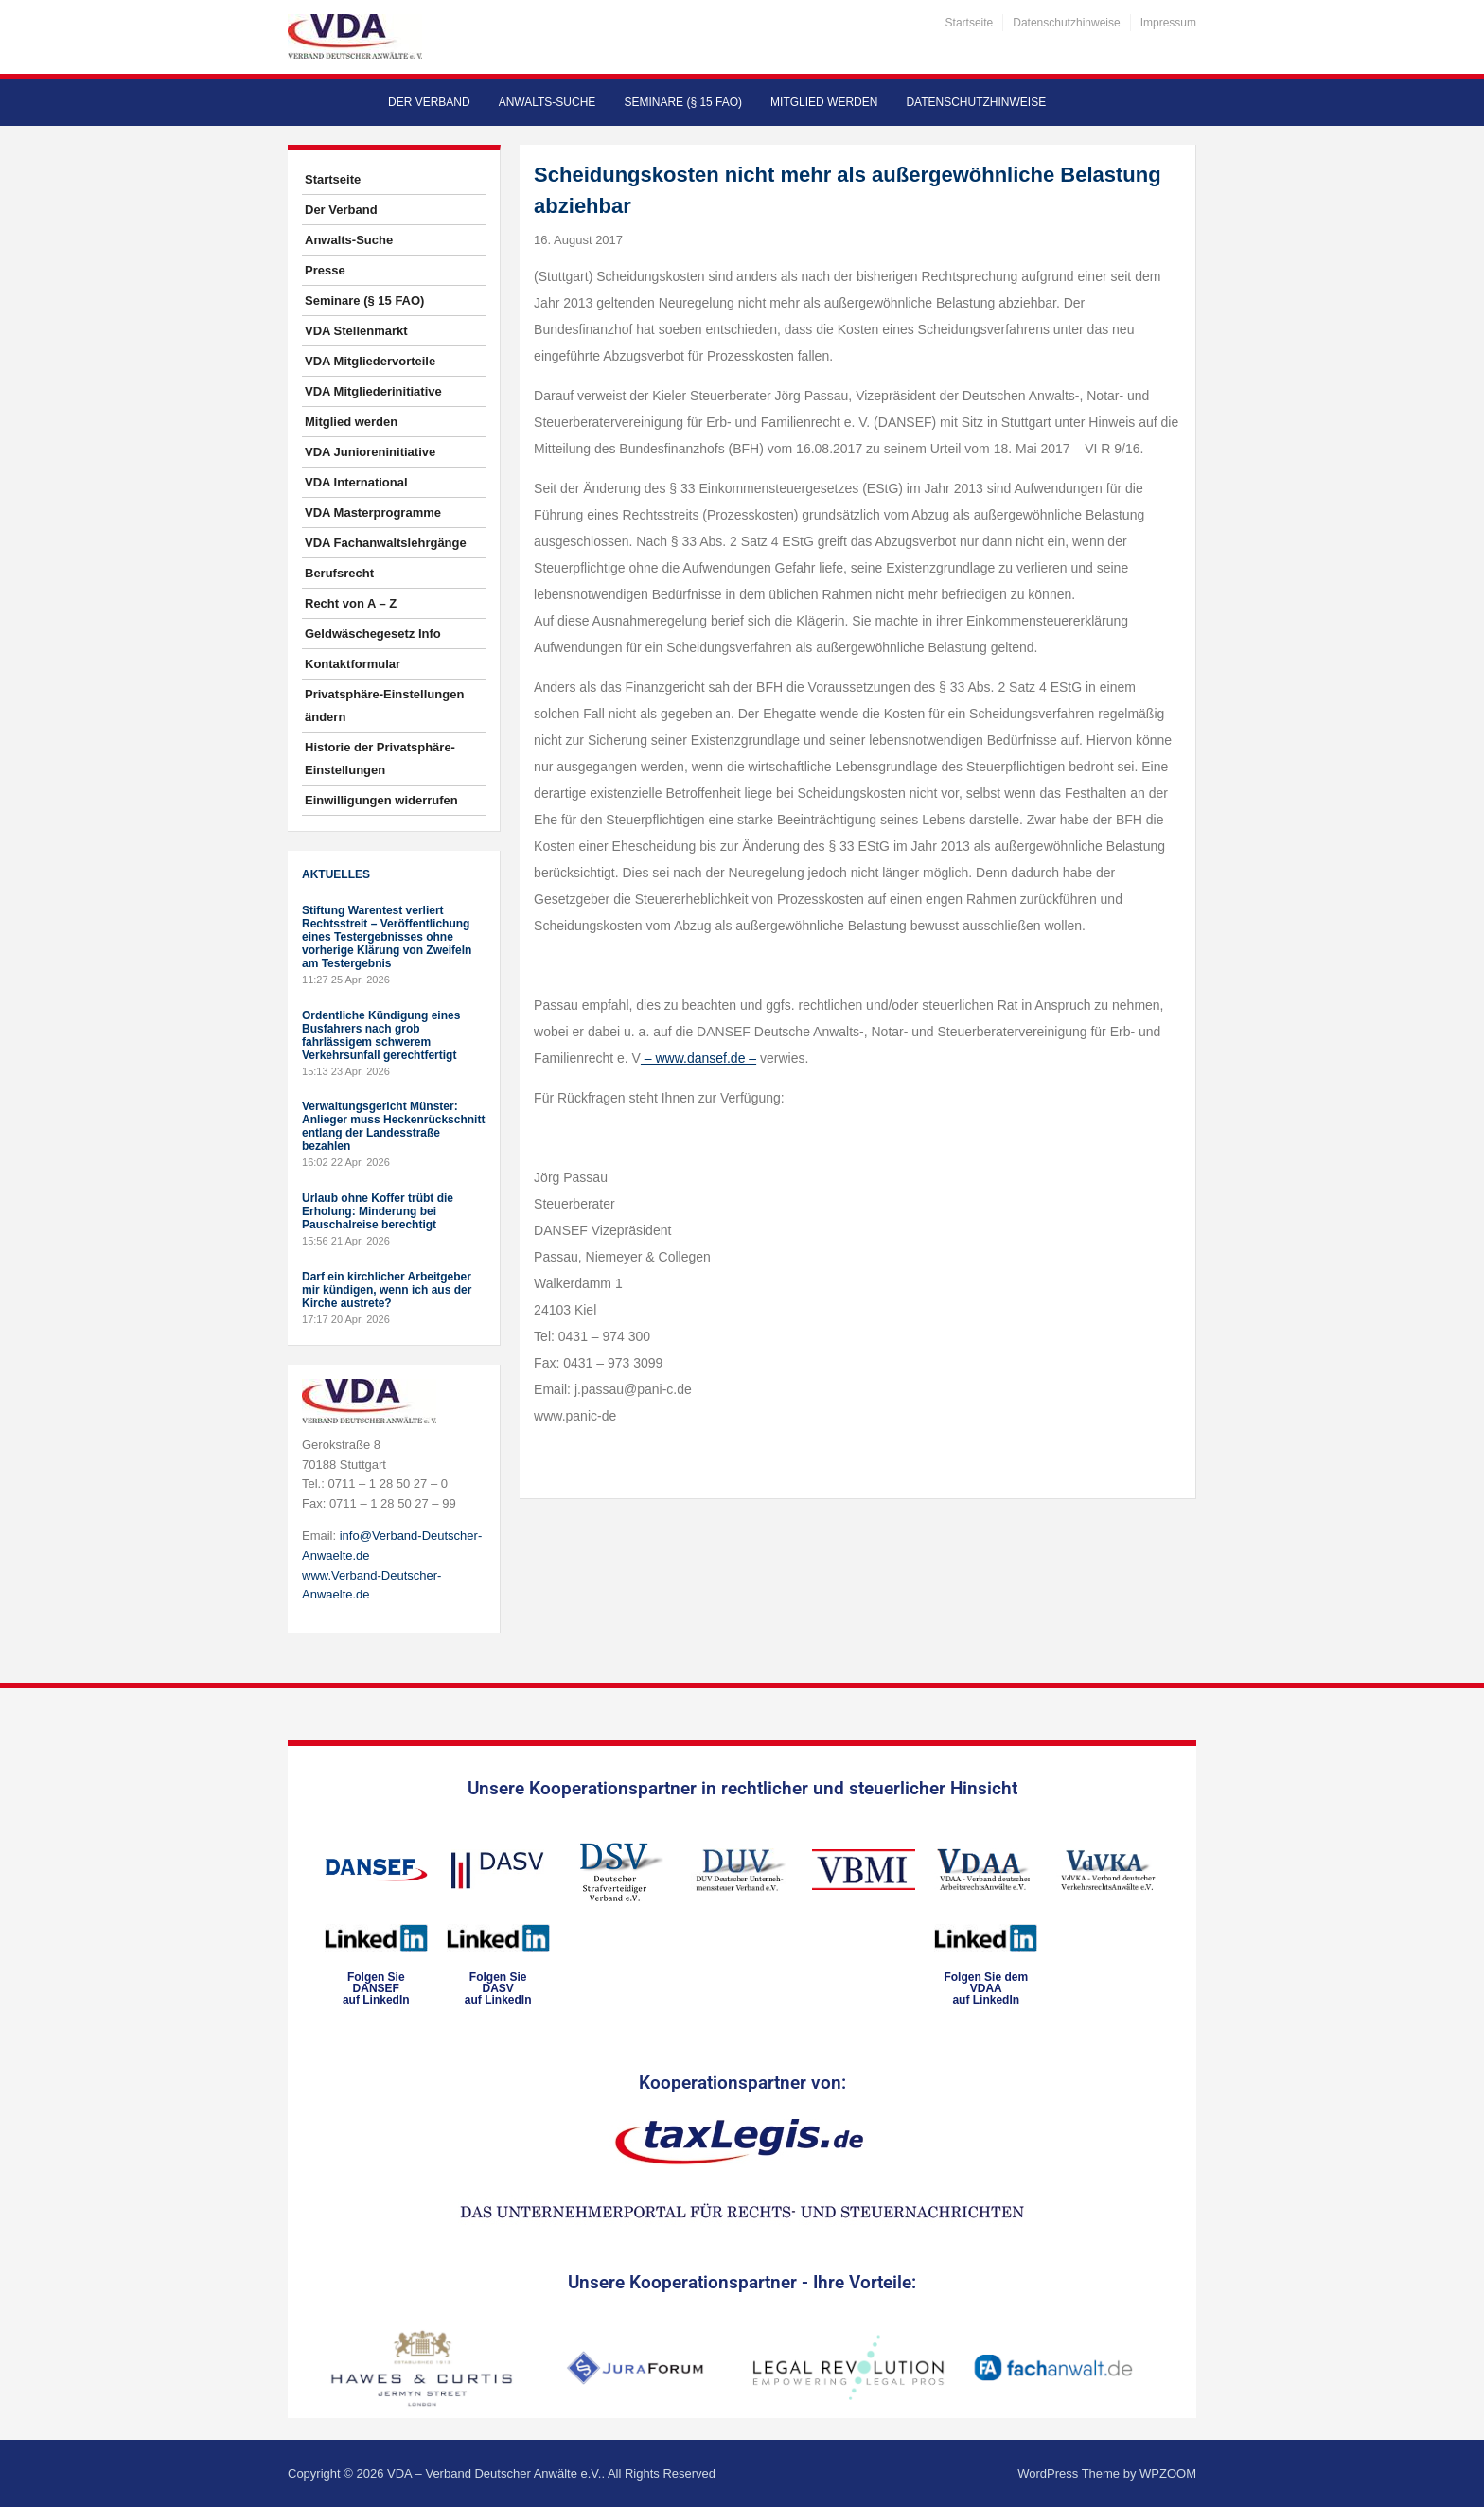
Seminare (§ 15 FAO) (683, 102)
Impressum (1168, 22)
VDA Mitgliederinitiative (373, 391)
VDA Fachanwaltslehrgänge (386, 543)
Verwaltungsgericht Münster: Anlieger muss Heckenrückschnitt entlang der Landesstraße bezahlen (393, 1126)
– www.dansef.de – (698, 1058)
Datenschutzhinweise (1066, 22)
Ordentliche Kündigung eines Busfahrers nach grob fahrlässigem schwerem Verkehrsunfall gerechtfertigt (381, 1035)
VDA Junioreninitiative (370, 452)
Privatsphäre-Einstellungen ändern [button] (384, 705)
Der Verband (429, 102)
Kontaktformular (352, 664)
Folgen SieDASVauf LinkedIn (498, 1988)
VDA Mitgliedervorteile (370, 361)
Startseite (969, 22)
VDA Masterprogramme (373, 512)
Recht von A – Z (351, 603)
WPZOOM (1168, 2473)
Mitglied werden (823, 102)
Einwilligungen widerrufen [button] (381, 800)
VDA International (356, 482)
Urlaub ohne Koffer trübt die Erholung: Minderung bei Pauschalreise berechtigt (377, 1211)
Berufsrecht (339, 573)
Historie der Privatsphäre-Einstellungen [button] (380, 758)
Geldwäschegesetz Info (373, 634)
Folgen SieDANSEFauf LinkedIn (376, 1988)
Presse (325, 270)
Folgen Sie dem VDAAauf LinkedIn (986, 1988)
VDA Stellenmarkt (356, 331)
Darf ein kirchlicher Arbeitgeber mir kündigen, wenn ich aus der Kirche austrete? (386, 1290)
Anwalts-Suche (547, 102)
